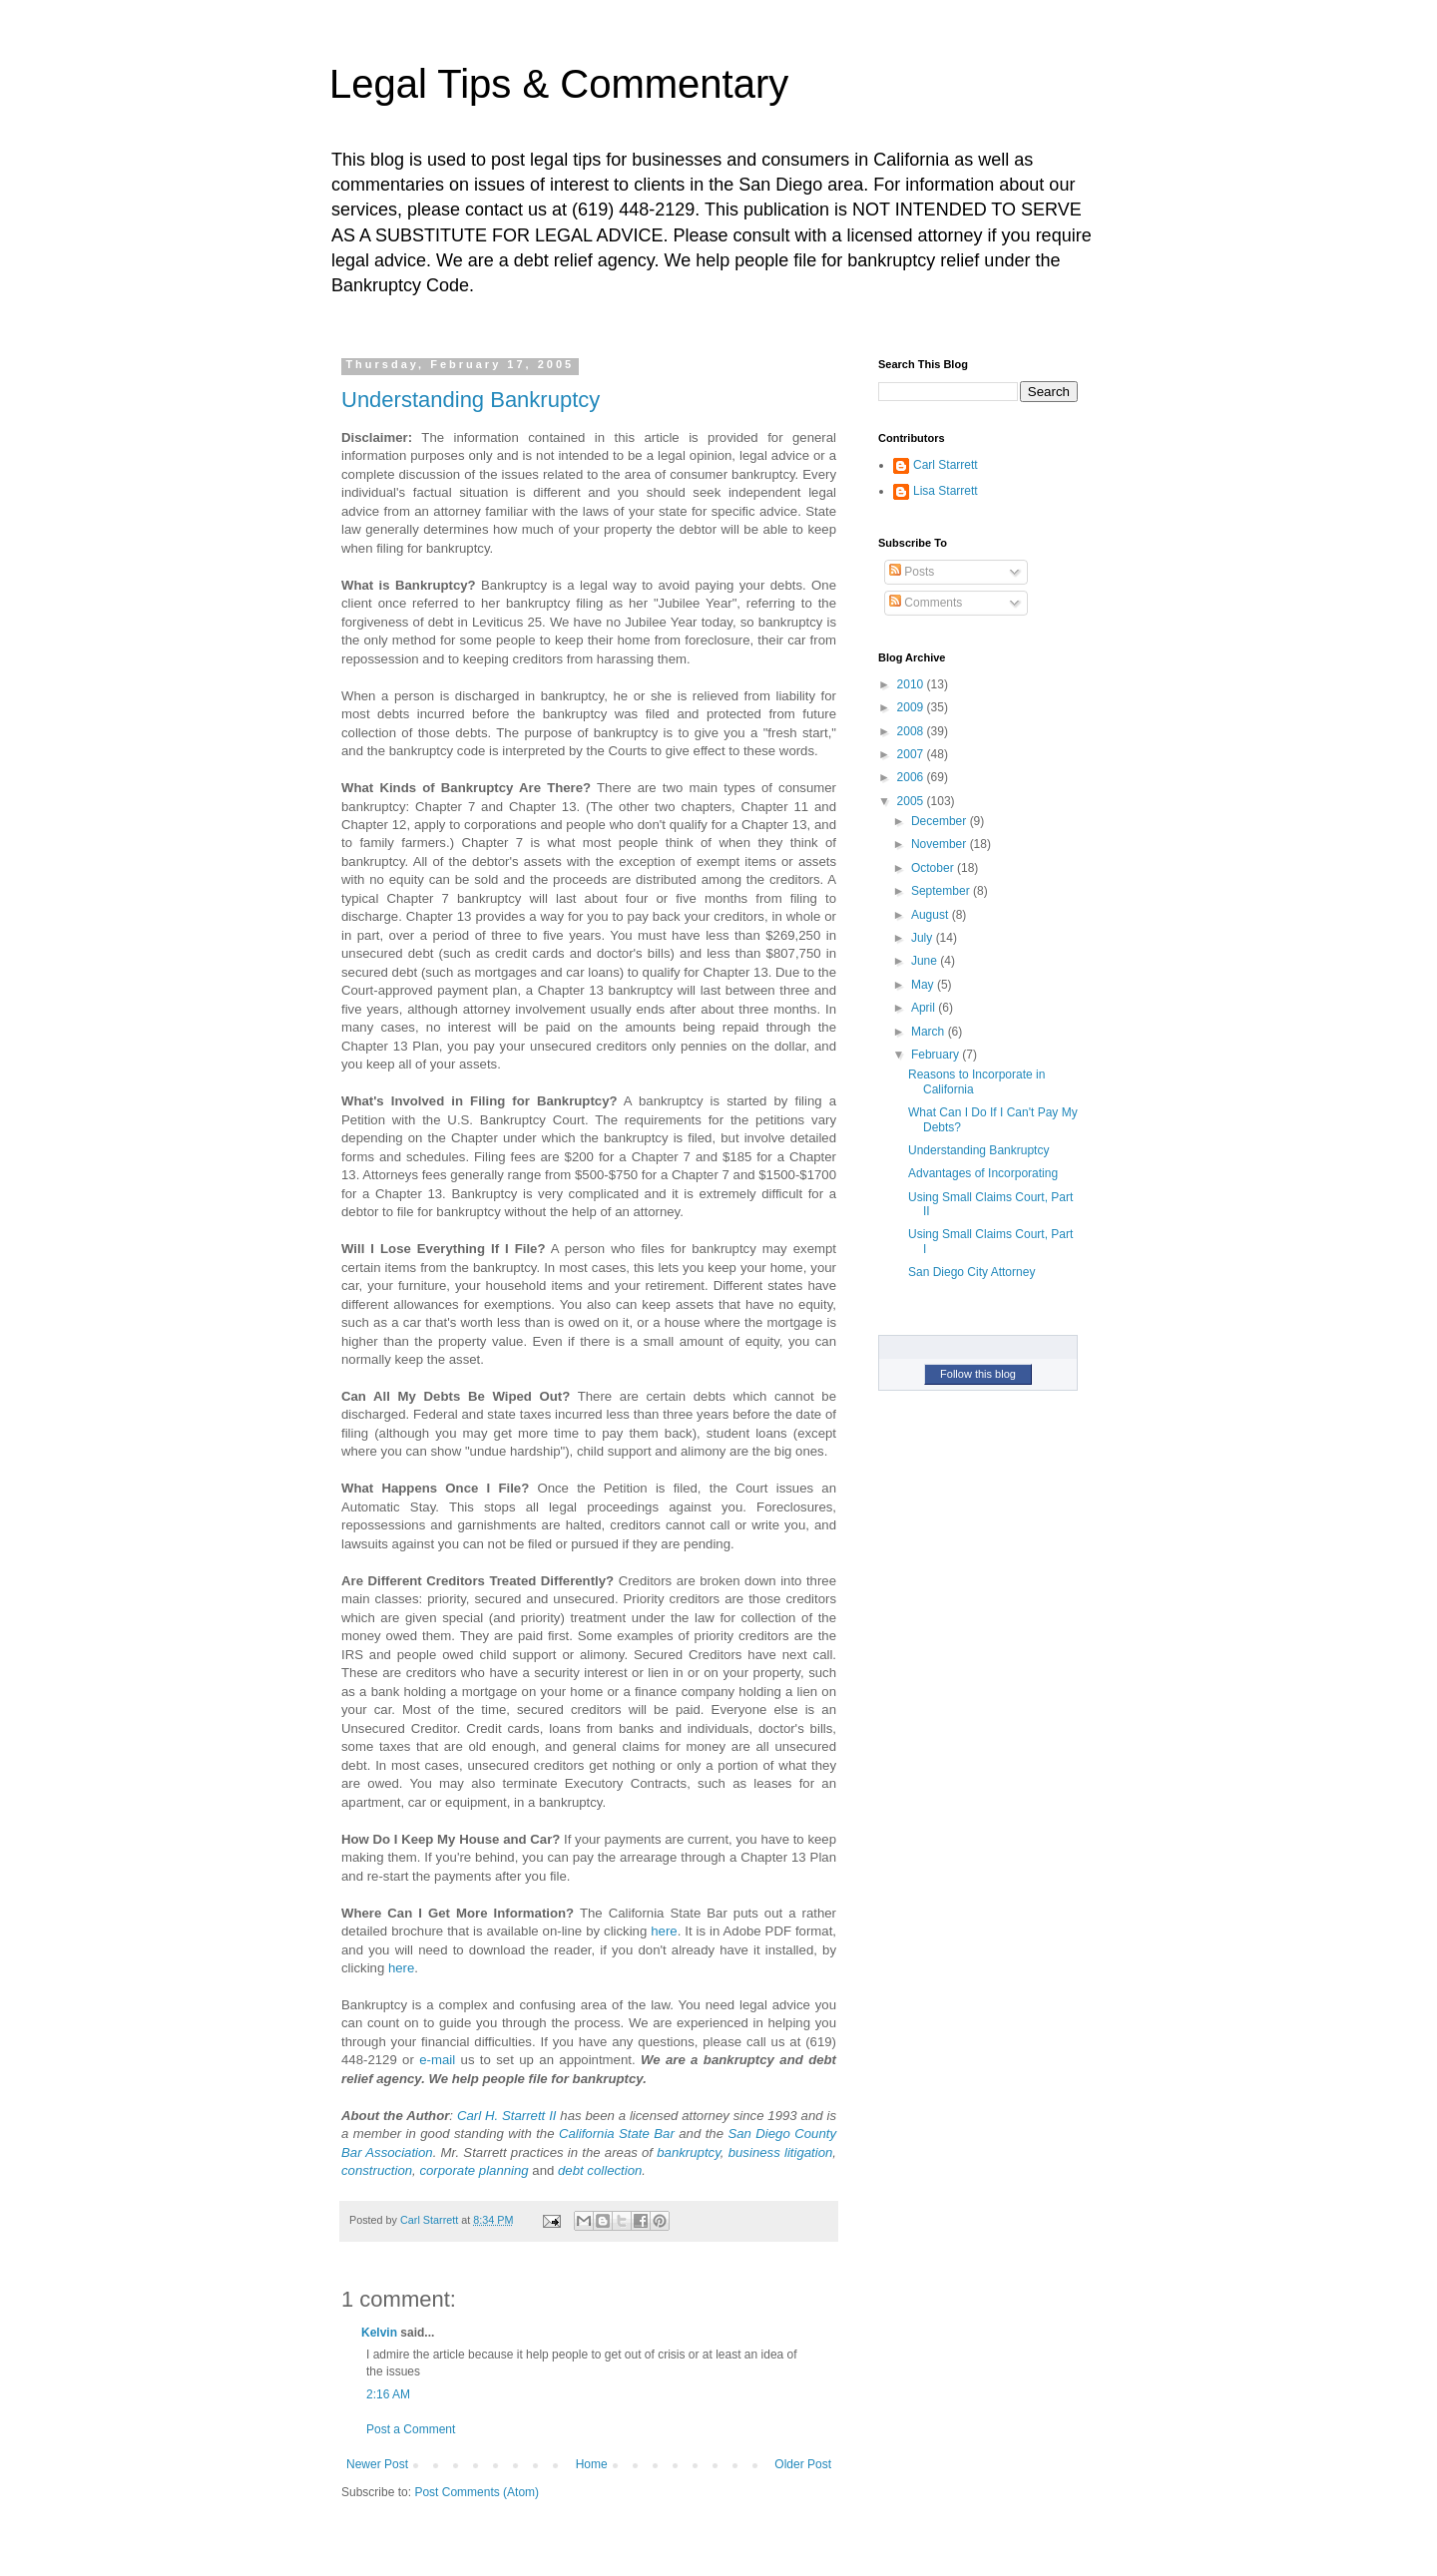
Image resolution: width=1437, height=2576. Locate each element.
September (942, 891)
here (664, 1931)
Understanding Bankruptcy (470, 399)
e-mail (437, 2059)
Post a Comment (410, 2429)
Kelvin (379, 2333)
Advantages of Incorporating (983, 1173)
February (936, 1055)
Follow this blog (978, 1374)
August (931, 915)
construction (376, 2170)
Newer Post (377, 2464)
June (925, 961)
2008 (912, 731)
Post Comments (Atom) (476, 2492)
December (940, 821)
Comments (925, 603)
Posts (911, 572)
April (924, 1008)
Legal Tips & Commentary (558, 84)
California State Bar (617, 2133)
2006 (912, 777)
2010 (912, 684)
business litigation (780, 2152)
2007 (912, 754)
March (929, 1032)
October (934, 868)
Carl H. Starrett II (507, 2115)
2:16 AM (388, 2394)
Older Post (802, 2464)
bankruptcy (688, 2152)
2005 (912, 801)
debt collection (600, 2170)
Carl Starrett (945, 465)
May (924, 985)
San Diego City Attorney (971, 1272)
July (923, 938)
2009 (912, 707)
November (940, 844)
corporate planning (473, 2170)
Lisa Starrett (945, 491)
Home (592, 2464)
